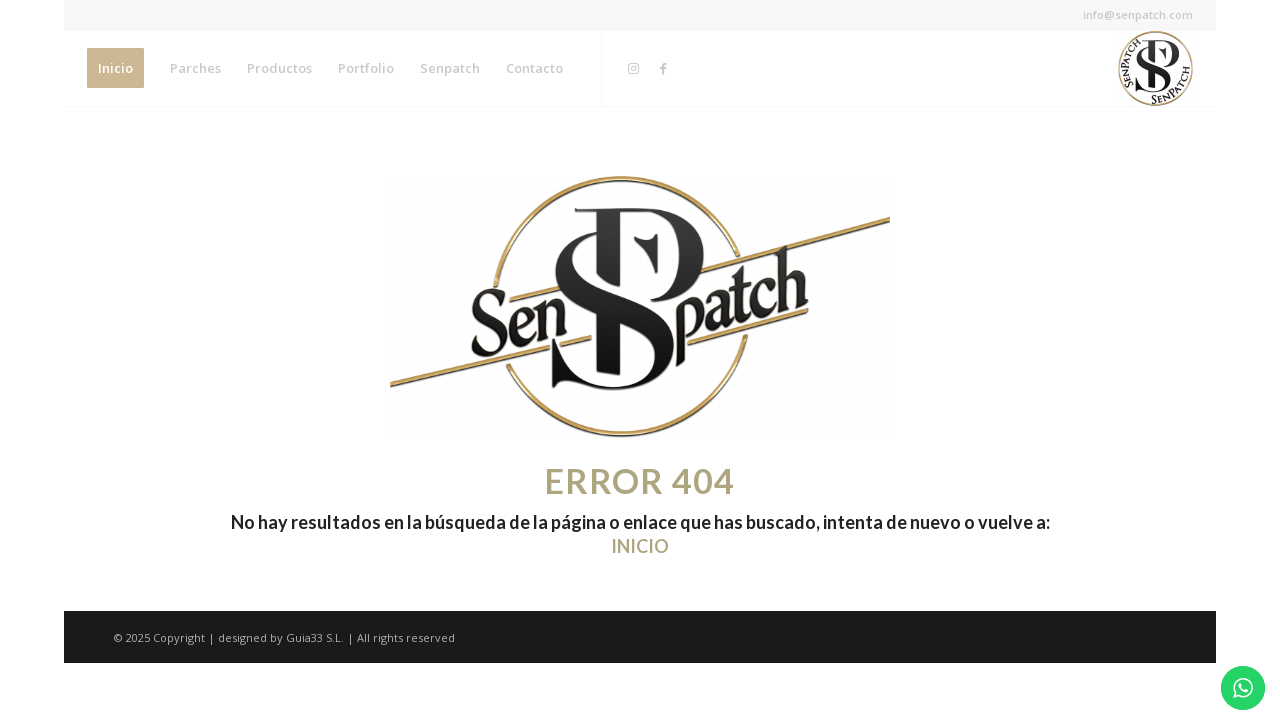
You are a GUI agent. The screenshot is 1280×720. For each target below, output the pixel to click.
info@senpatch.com (1138, 14)
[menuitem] (115, 68)
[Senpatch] (1155, 68)
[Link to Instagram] (633, 68)
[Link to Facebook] (663, 68)
